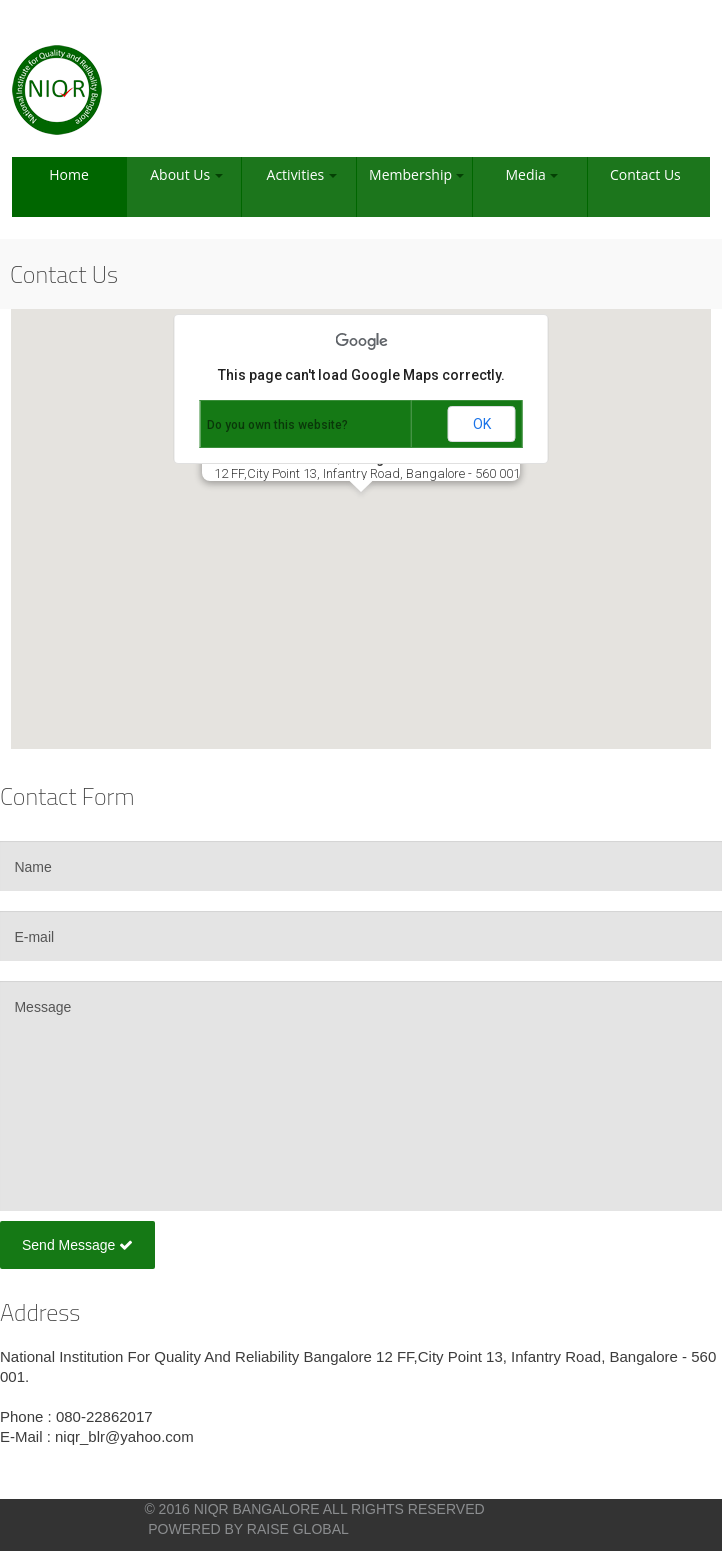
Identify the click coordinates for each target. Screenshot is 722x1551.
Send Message (77, 1245)
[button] (361, 510)
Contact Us (645, 174)
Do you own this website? (277, 425)
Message (361, 1096)
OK (482, 424)
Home (69, 174)
